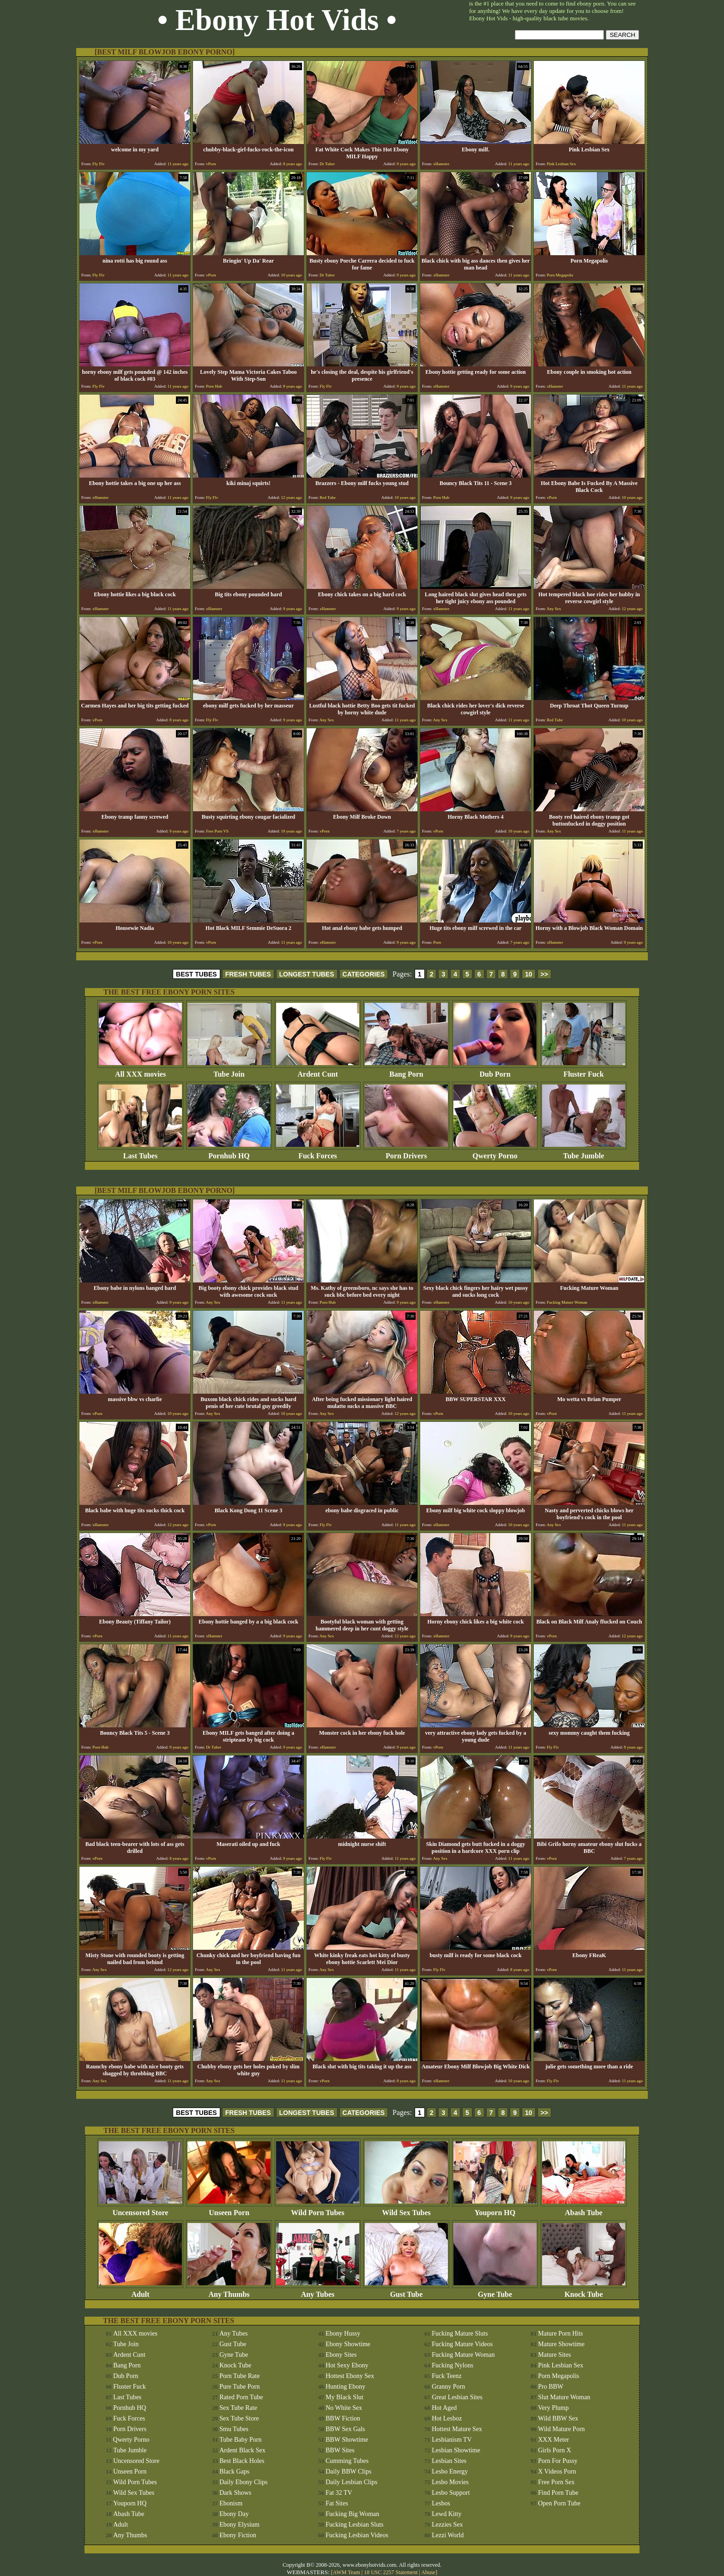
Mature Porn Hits (560, 2333)
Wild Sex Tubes (406, 2209)
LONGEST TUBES (306, 974)
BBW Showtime (347, 2439)
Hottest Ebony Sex (350, 2375)
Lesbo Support (451, 2492)
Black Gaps (234, 2471)
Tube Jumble (584, 1152)
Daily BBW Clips (348, 2471)
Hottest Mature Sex (457, 2429)
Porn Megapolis (558, 2375)
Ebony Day (233, 2513)
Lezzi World (448, 2535)
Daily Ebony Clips (243, 2482)
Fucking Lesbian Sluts (354, 2524)
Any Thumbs (229, 2291)
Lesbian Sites (449, 2460)
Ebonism (230, 2503)
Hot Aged (444, 2407)
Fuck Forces (318, 1152)
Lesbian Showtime (456, 2450)
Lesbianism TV (451, 2439)
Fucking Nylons (452, 2365)
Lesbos (441, 2503)
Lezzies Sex (447, 2524)
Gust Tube (406, 2291)
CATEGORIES (364, 974)
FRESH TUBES (248, 974)
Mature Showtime (561, 2344)
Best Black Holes (241, 2460)
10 (528, 974)
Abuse (428, 2572)
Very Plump (553, 2407)
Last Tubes (140, 1152)
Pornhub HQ (229, 1152)
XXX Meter (553, 2439)
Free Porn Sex (556, 2482)
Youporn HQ (495, 2209)
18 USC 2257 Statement (390, 2572)
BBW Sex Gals (345, 2429)
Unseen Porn (229, 2209)
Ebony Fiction (237, 2535)
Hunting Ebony (345, 2386)
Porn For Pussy (558, 2460)
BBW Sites (340, 2450)
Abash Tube (584, 2209)
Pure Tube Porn (239, 2386)
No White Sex (344, 2407)
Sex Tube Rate (238, 2407)
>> (544, 974)
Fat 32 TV (339, 2492)
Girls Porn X (554, 2450)
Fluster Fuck (584, 1071)
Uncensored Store (140, 2209)
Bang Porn (406, 1071)
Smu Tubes (233, 2429)
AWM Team (347, 2572)
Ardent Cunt (318, 1071)
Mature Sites (554, 2354)
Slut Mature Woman (564, 2397)
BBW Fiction (343, 2418)
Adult (140, 2291)
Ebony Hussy (343, 2333)
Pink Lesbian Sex (560, 2365)
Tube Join (229, 1071)
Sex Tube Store (239, 2418)
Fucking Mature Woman (463, 2354)
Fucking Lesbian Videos (357, 2535)
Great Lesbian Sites (457, 2397)
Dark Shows (235, 2492)
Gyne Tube (495, 2291)
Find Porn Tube (558, 2492)
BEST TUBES (196, 974)
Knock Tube (584, 2291)
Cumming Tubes (347, 2460)
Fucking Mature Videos (462, 2344)
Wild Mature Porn (561, 2429)
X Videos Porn (557, 2471)
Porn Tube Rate (239, 2375)
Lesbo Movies (450, 2482)
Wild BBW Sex (558, 2418)
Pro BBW (550, 2386)
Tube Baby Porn (240, 2439)
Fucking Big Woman (352, 2513)
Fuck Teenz (446, 2375)
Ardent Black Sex (242, 2450)
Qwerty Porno (495, 1152)
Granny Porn (448, 2386)
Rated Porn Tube (241, 2397)
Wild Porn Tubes (318, 2209)
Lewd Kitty (446, 2513)
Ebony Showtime (348, 2344)
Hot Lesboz (447, 2418)
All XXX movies (140, 1071)
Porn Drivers (406, 1152)
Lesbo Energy (450, 2471)
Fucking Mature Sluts (460, 2333)
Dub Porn (495, 1071)
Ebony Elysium (239, 2524)
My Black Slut (344, 2397)
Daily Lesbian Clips (351, 2482)
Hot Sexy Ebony (347, 2365)
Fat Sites (337, 2503)
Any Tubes (318, 2291)
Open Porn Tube (559, 2503)
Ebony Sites (341, 2354)
